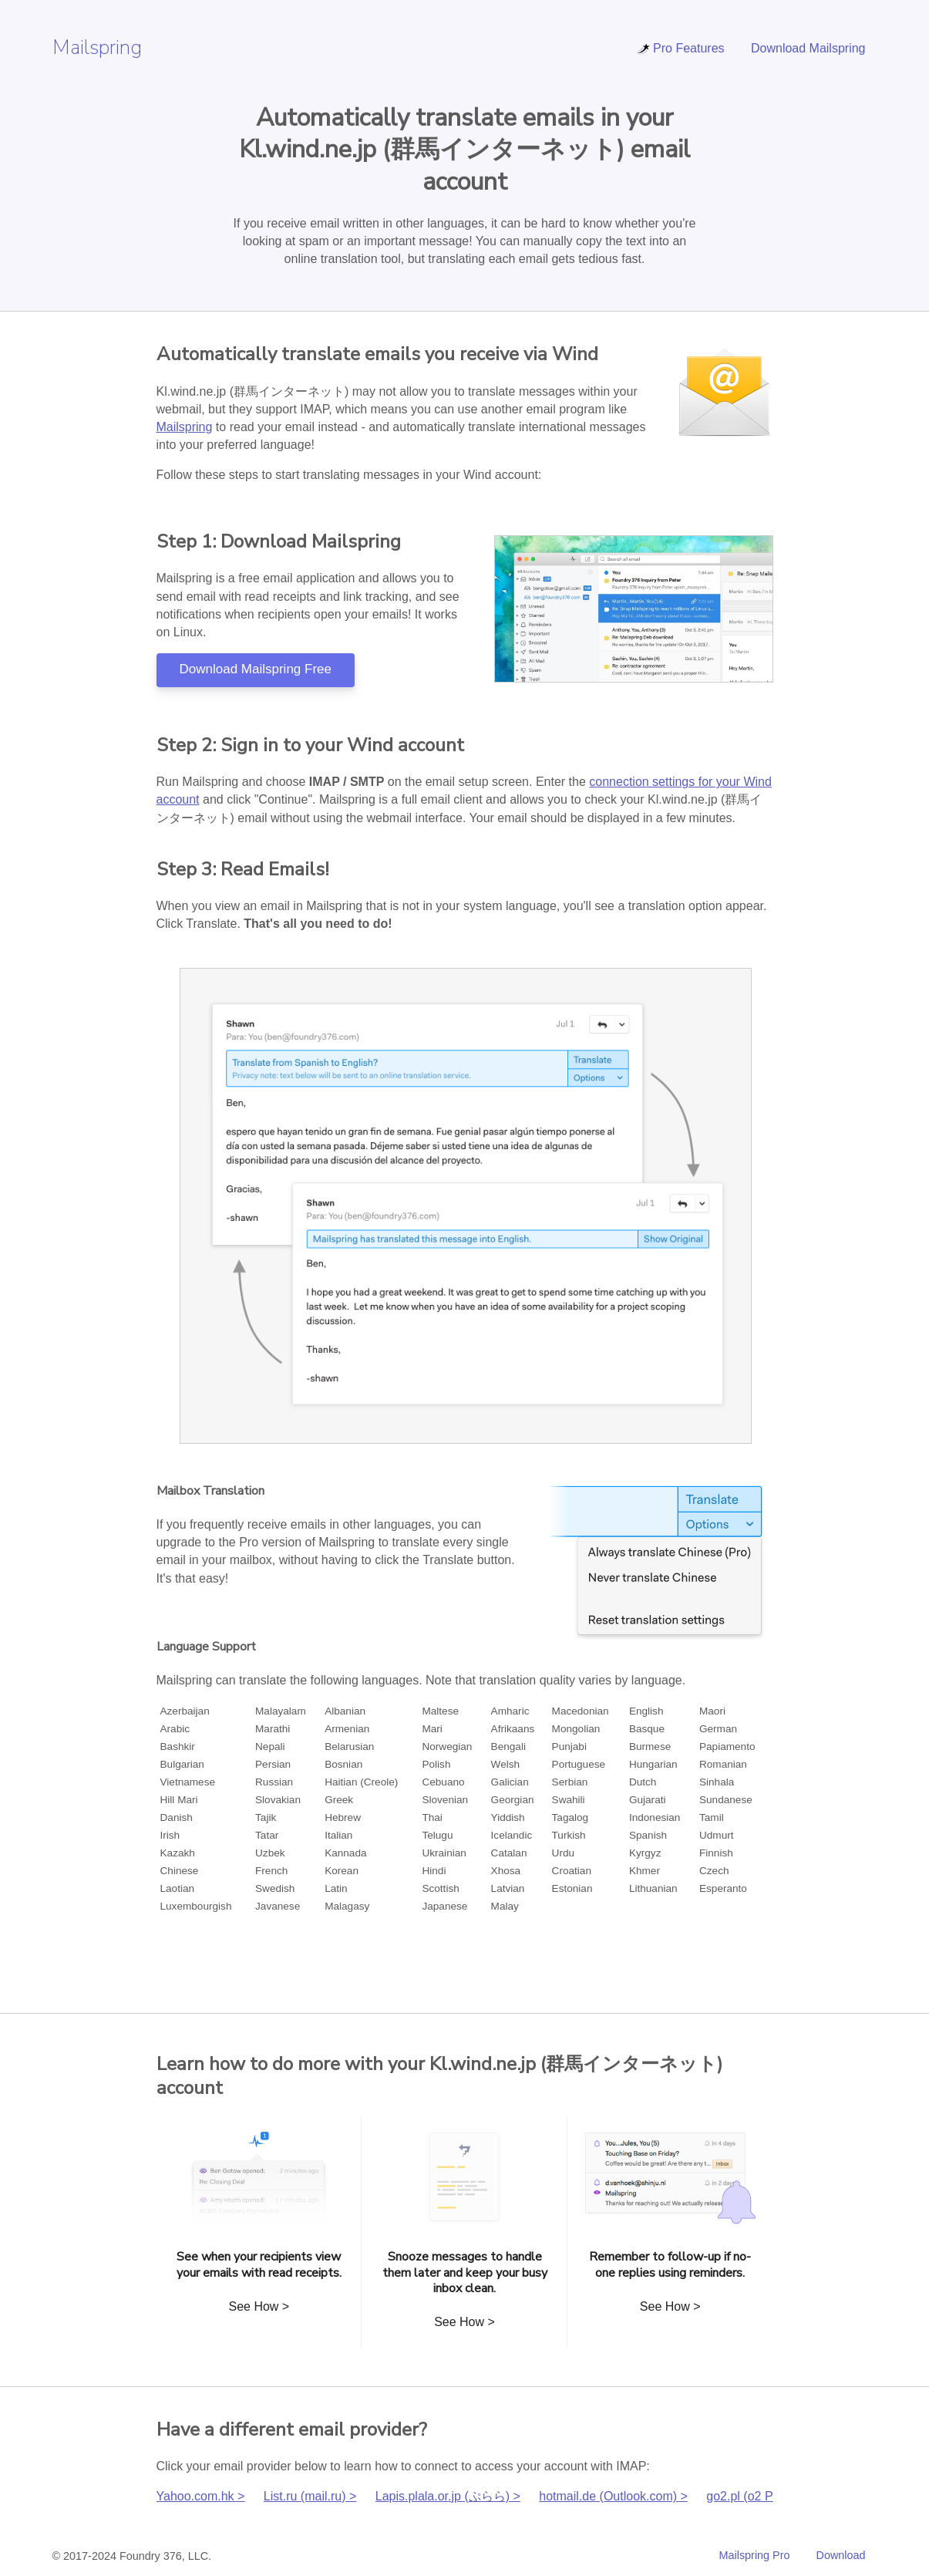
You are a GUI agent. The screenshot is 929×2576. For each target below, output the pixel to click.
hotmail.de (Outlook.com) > (613, 2496)
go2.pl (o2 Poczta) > (761, 2496)
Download (841, 2555)
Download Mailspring (808, 48)
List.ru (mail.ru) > (310, 2496)
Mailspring (97, 47)
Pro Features (680, 48)
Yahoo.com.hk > (201, 2496)
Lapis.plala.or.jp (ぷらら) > (447, 2496)
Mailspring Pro (754, 2555)
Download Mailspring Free (256, 669)
